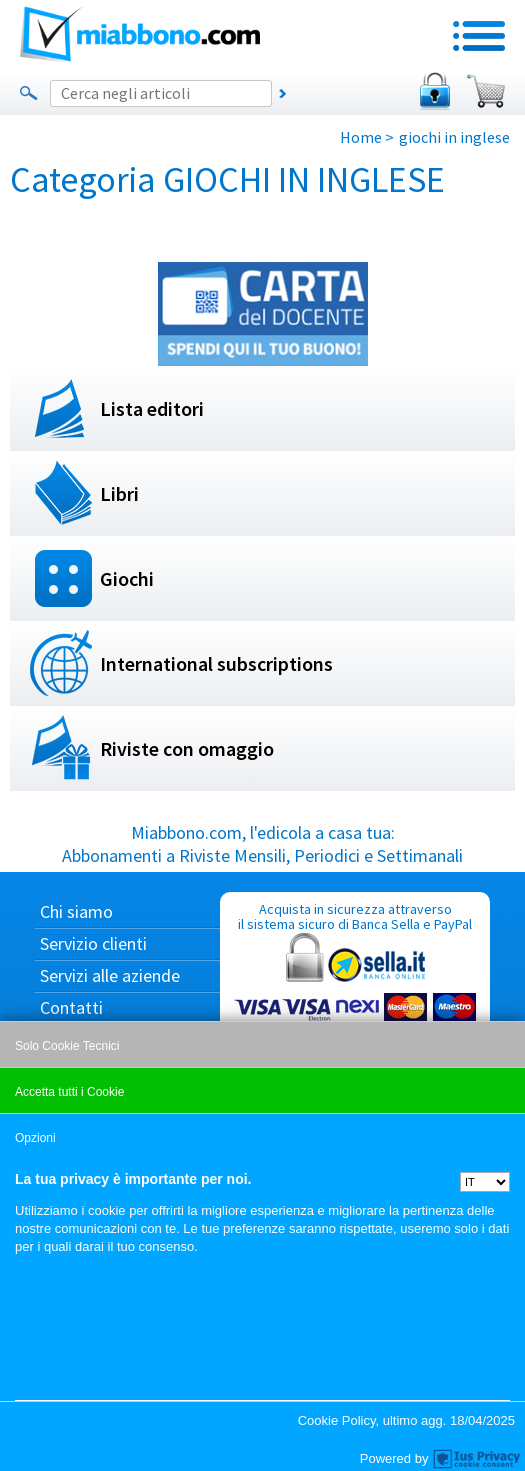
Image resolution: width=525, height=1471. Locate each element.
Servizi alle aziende (110, 975)
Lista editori (152, 408)
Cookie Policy (337, 1420)
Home (361, 137)
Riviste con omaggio (187, 748)
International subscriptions (216, 663)
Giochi (127, 578)
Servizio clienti (93, 943)
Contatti (71, 1007)
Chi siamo (76, 911)
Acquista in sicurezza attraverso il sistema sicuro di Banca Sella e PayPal (355, 995)
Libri (119, 493)
